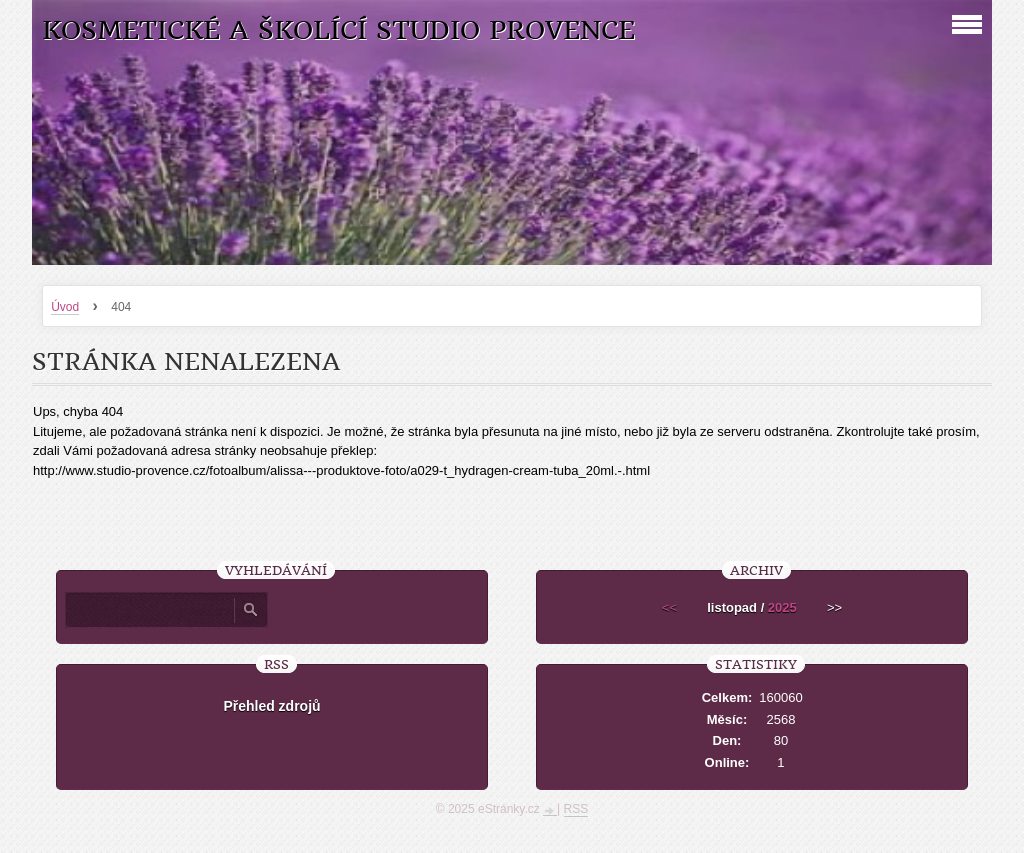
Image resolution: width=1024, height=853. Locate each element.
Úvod (65, 307)
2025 (782, 607)
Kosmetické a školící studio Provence (338, 30)
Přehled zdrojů (271, 706)
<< (669, 607)
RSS (576, 809)
